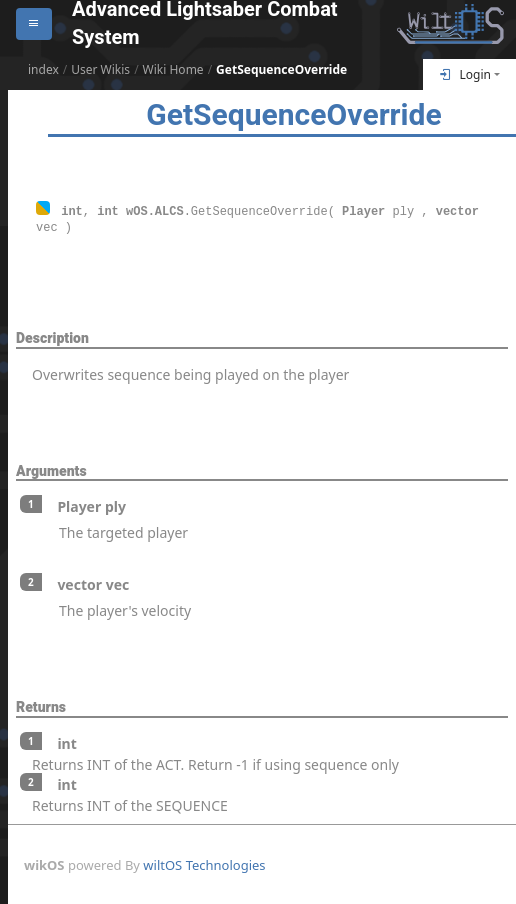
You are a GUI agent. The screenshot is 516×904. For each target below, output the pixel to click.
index (43, 70)
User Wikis (100, 70)
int (72, 210)
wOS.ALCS (155, 210)
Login (465, 74)
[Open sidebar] (34, 24)
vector (457, 210)
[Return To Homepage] (450, 24)
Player (363, 210)
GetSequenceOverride (281, 70)
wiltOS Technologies (204, 864)
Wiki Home (173, 70)
